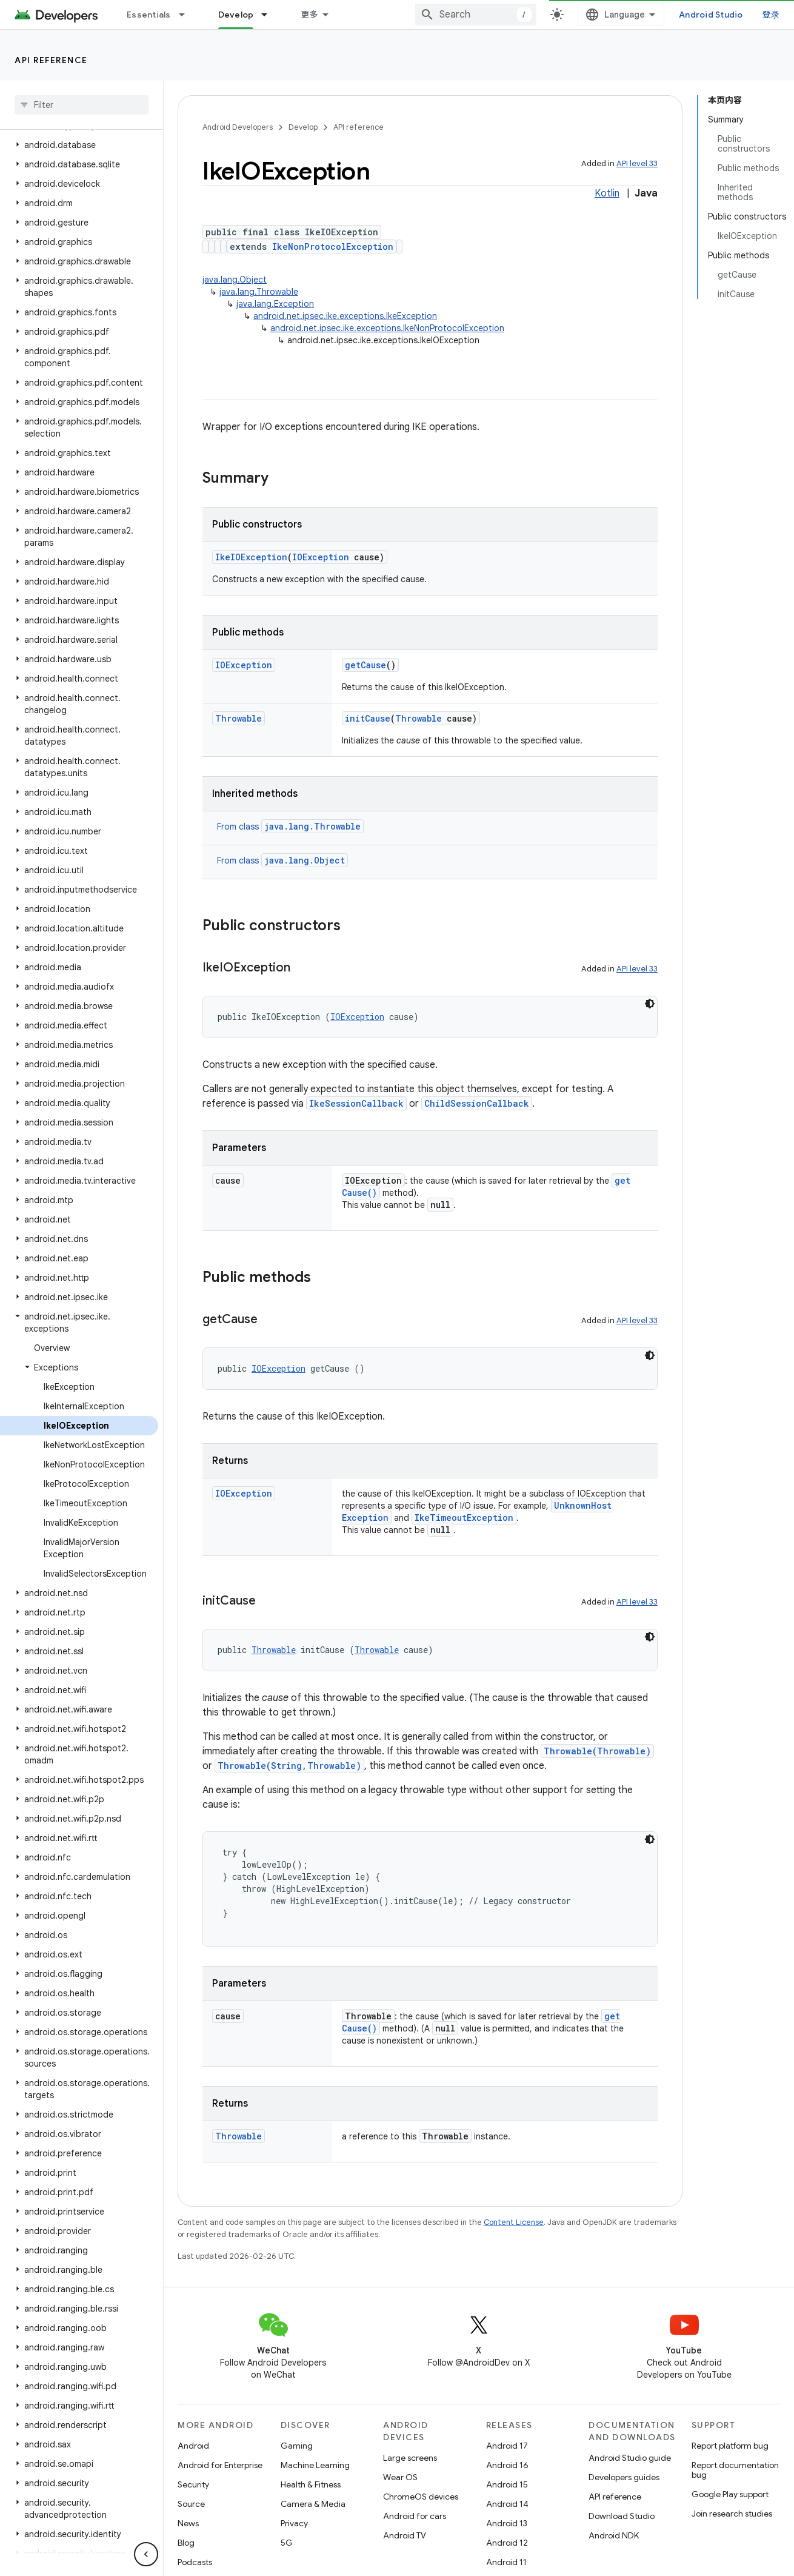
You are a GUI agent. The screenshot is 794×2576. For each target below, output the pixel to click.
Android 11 (506, 2562)
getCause (365, 665)
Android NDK (614, 2535)
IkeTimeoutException (524, 1517)
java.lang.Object (234, 279)
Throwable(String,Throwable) (289, 1765)
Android (193, 2445)
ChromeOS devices (420, 2496)
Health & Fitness (311, 2484)
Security (193, 2484)
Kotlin (607, 193)
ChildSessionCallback (476, 1103)
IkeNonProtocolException (332, 246)
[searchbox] (81, 105)
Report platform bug (730, 2445)
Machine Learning (315, 2465)
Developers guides (624, 2477)
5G (287, 2542)
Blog (525, 14)
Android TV (404, 2535)
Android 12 (507, 2542)
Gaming (297, 2445)
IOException (320, 557)
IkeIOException (251, 557)
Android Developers (237, 127)
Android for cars (414, 2516)
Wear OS (400, 2477)
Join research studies (732, 2513)
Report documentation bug (735, 2470)
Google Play (430, 14)
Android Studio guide (630, 2457)
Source (191, 2503)
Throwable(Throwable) (597, 1751)
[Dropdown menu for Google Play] (471, 14)
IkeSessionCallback (356, 1103)
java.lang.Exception (275, 303)
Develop (303, 127)
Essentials (149, 14)
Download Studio (622, 2516)
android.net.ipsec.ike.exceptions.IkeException (345, 315)
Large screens (410, 2457)
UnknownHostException (397, 1517)
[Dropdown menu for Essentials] (187, 14)
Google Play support (730, 2494)
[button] (79, 145)
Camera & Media (313, 2503)
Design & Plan (246, 14)
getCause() (370, 1192)
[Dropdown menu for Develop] (374, 14)
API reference (51, 60)
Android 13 (506, 2523)
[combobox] (589, 14)
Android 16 (507, 2465)
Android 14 (507, 2503)
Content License (514, 2222)
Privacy (294, 2523)
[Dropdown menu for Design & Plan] (291, 14)
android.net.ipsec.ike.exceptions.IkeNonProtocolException (387, 328)
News (188, 2523)
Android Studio (738, 14)
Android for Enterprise (220, 2465)
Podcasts (195, 2562)
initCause (367, 718)
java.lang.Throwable (258, 291)
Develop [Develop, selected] (340, 14)
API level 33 (637, 163)
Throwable (238, 718)
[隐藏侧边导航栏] (146, 2554)
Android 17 (507, 2445)
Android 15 (507, 2484)
